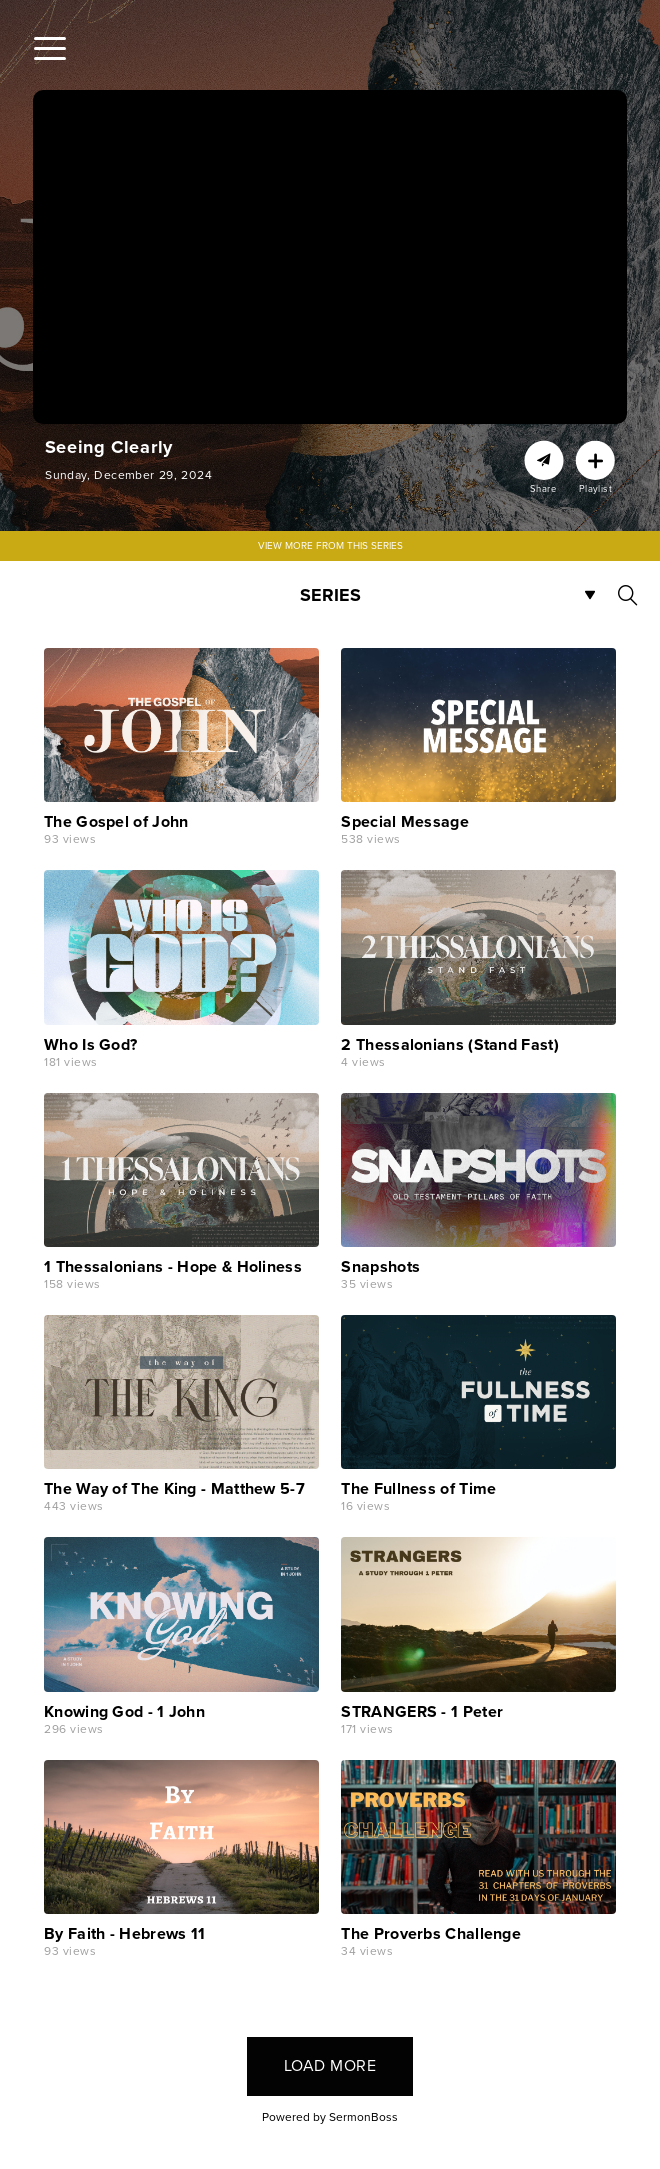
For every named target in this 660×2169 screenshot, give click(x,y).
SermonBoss (363, 2117)
